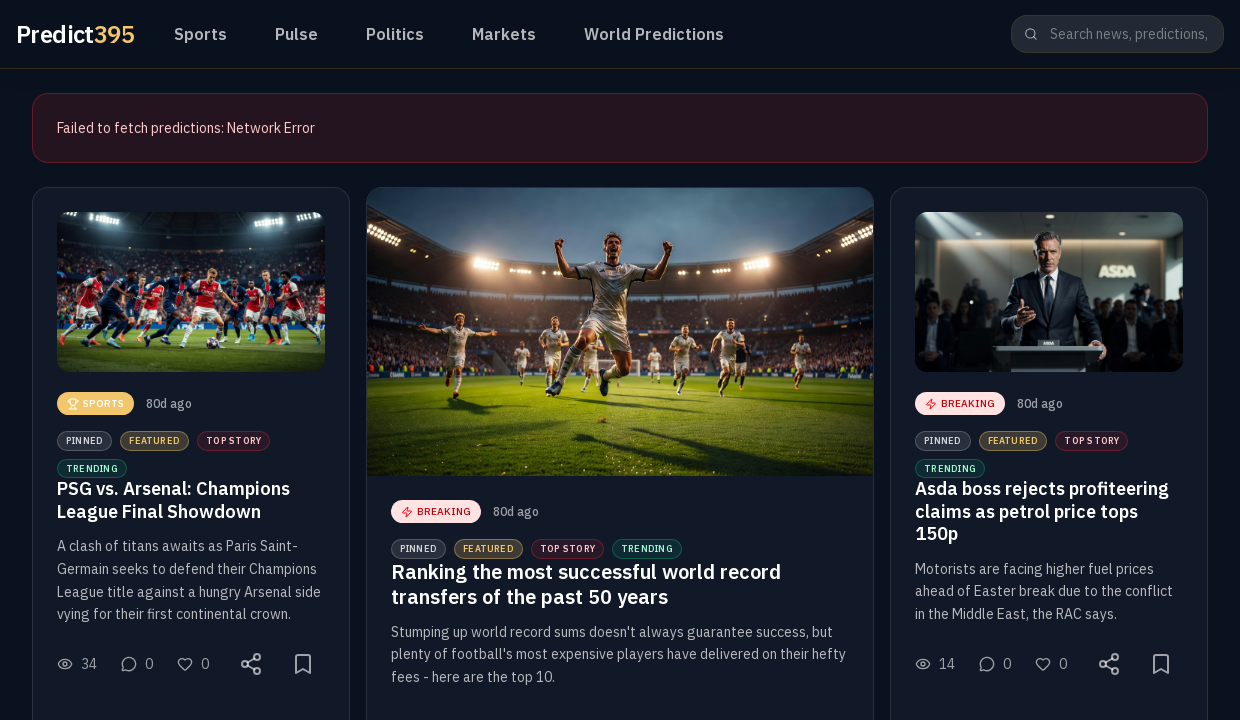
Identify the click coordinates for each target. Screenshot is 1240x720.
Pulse (296, 34)
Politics (395, 34)
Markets (504, 34)
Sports (200, 34)
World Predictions (654, 34)
